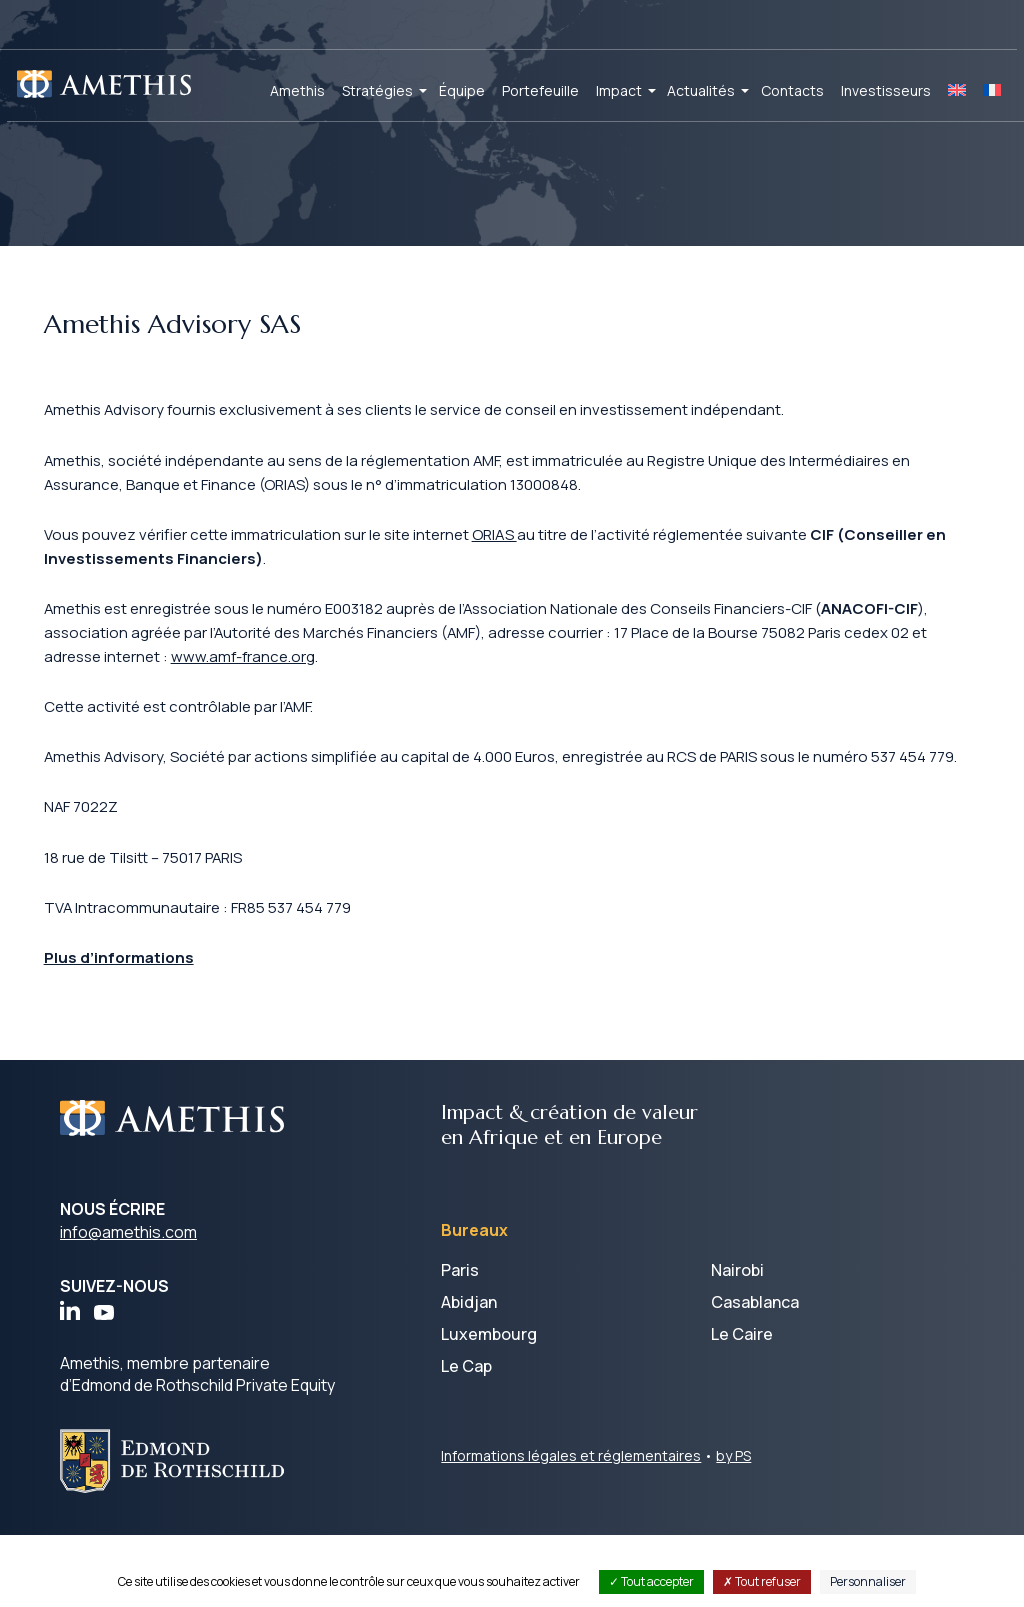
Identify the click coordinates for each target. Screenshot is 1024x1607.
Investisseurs (886, 90)
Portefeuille (540, 90)
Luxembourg (489, 1406)
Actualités (701, 90)
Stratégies (377, 90)
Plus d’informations (137, 1028)
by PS (733, 1527)
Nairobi (737, 1342)
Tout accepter (651, 1581)
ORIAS (533, 550)
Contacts (792, 90)
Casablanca (755, 1374)
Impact (619, 90)
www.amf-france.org (360, 680)
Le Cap (466, 1438)
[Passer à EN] (957, 91)
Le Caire (742, 1406)
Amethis (297, 90)
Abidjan (469, 1374)
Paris (460, 1342)
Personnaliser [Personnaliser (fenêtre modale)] (868, 1581)
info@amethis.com (128, 1304)
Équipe (462, 90)
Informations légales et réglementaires (571, 1527)
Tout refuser (762, 1581)
